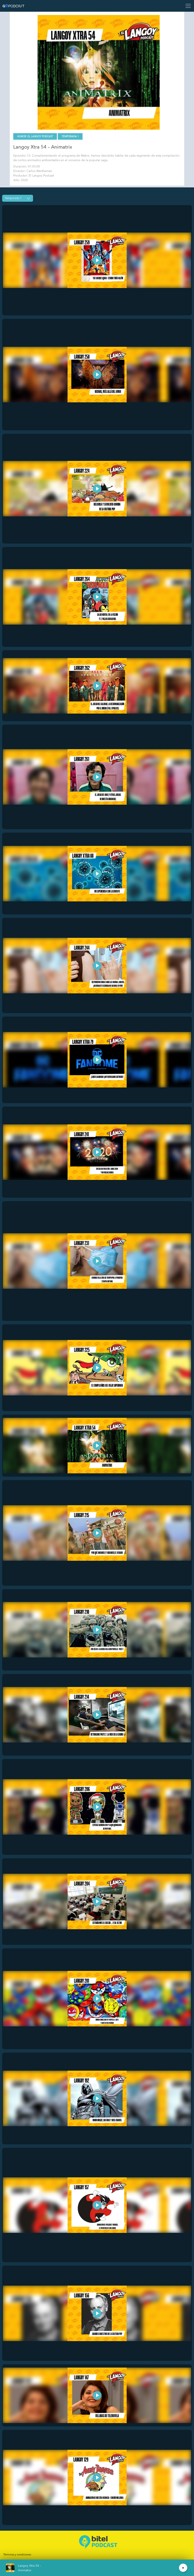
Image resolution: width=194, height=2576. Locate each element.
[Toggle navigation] (186, 6)
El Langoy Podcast (40, 136)
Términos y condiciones (17, 2554)
